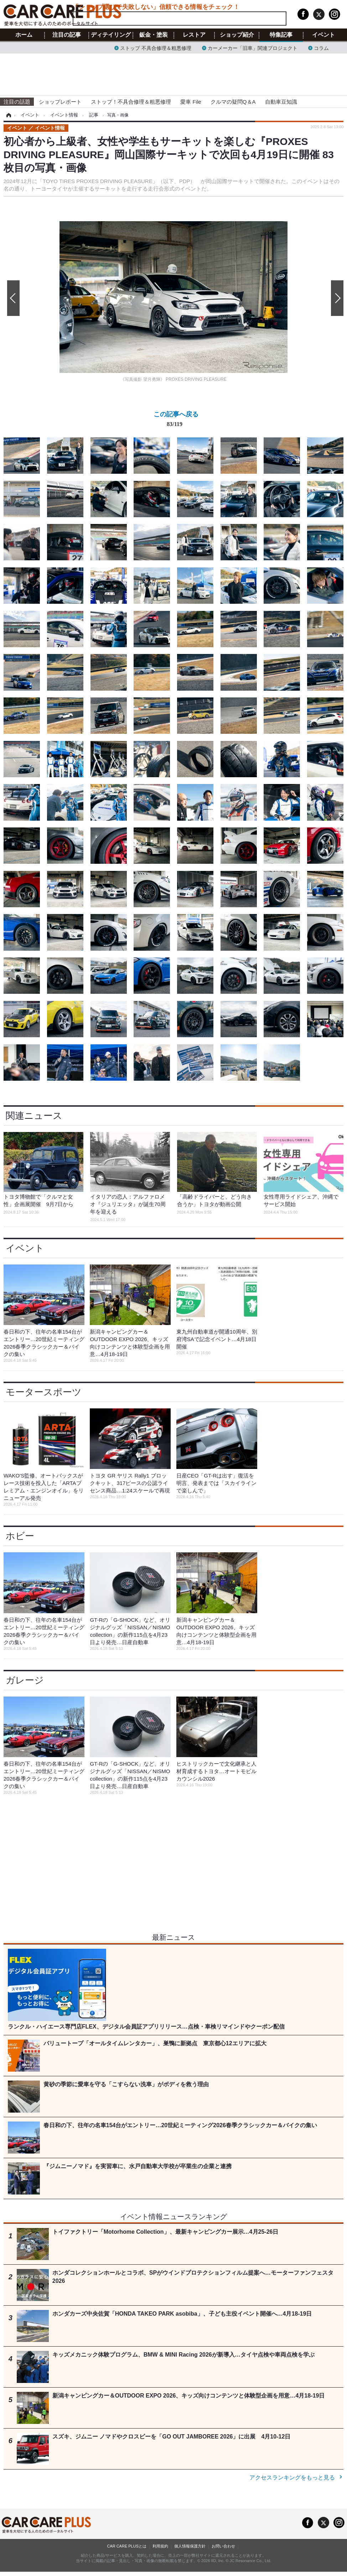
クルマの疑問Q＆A (233, 102)
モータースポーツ (44, 1392)
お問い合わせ (223, 2546)
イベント (323, 35)
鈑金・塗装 (153, 35)
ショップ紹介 (237, 35)
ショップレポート (60, 102)
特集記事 (281, 35)
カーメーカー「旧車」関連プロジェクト (252, 47)
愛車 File (190, 102)
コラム (321, 47)
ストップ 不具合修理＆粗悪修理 (155, 47)
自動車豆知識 (281, 102)
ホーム (23, 35)
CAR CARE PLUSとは (126, 2546)
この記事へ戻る (176, 420)
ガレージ (25, 1680)
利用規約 (160, 2546)
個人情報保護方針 (190, 2546)
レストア (194, 35)
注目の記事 (66, 35)
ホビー (20, 1536)
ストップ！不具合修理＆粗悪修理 (131, 102)
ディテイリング (111, 35)
